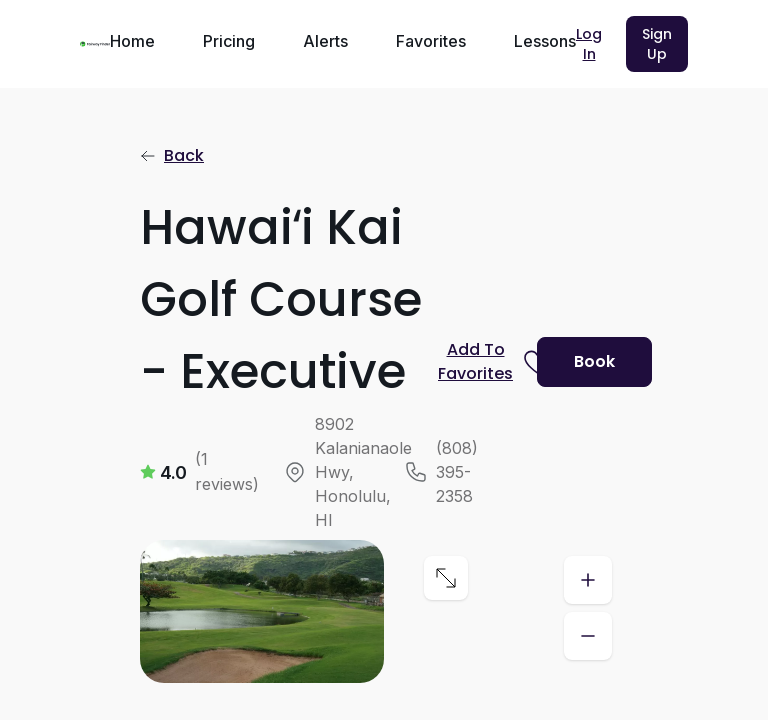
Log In (589, 44)
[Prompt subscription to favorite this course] (479, 362)
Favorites (431, 41)
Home (132, 41)
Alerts (325, 41)
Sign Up (657, 44)
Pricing (229, 41)
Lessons (545, 41)
